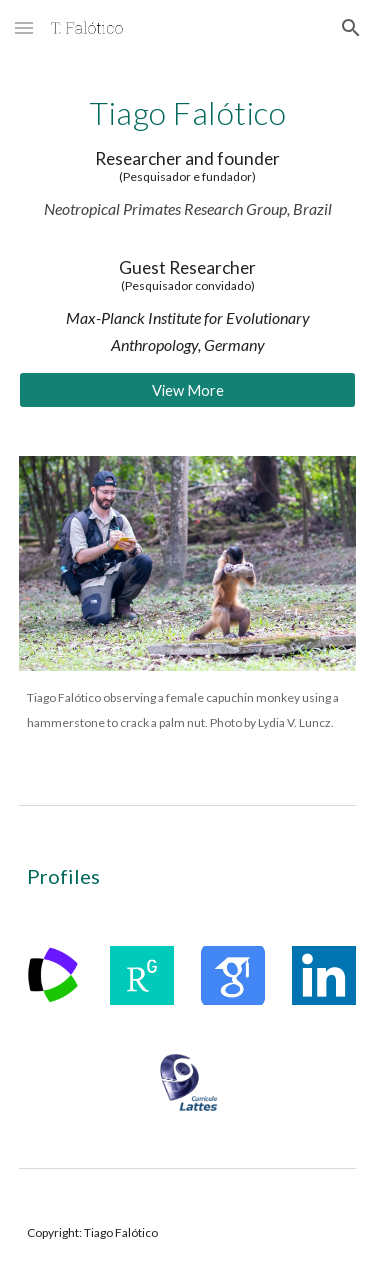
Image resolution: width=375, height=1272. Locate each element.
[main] (188, 226)
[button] (24, 27)
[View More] (188, 390)
